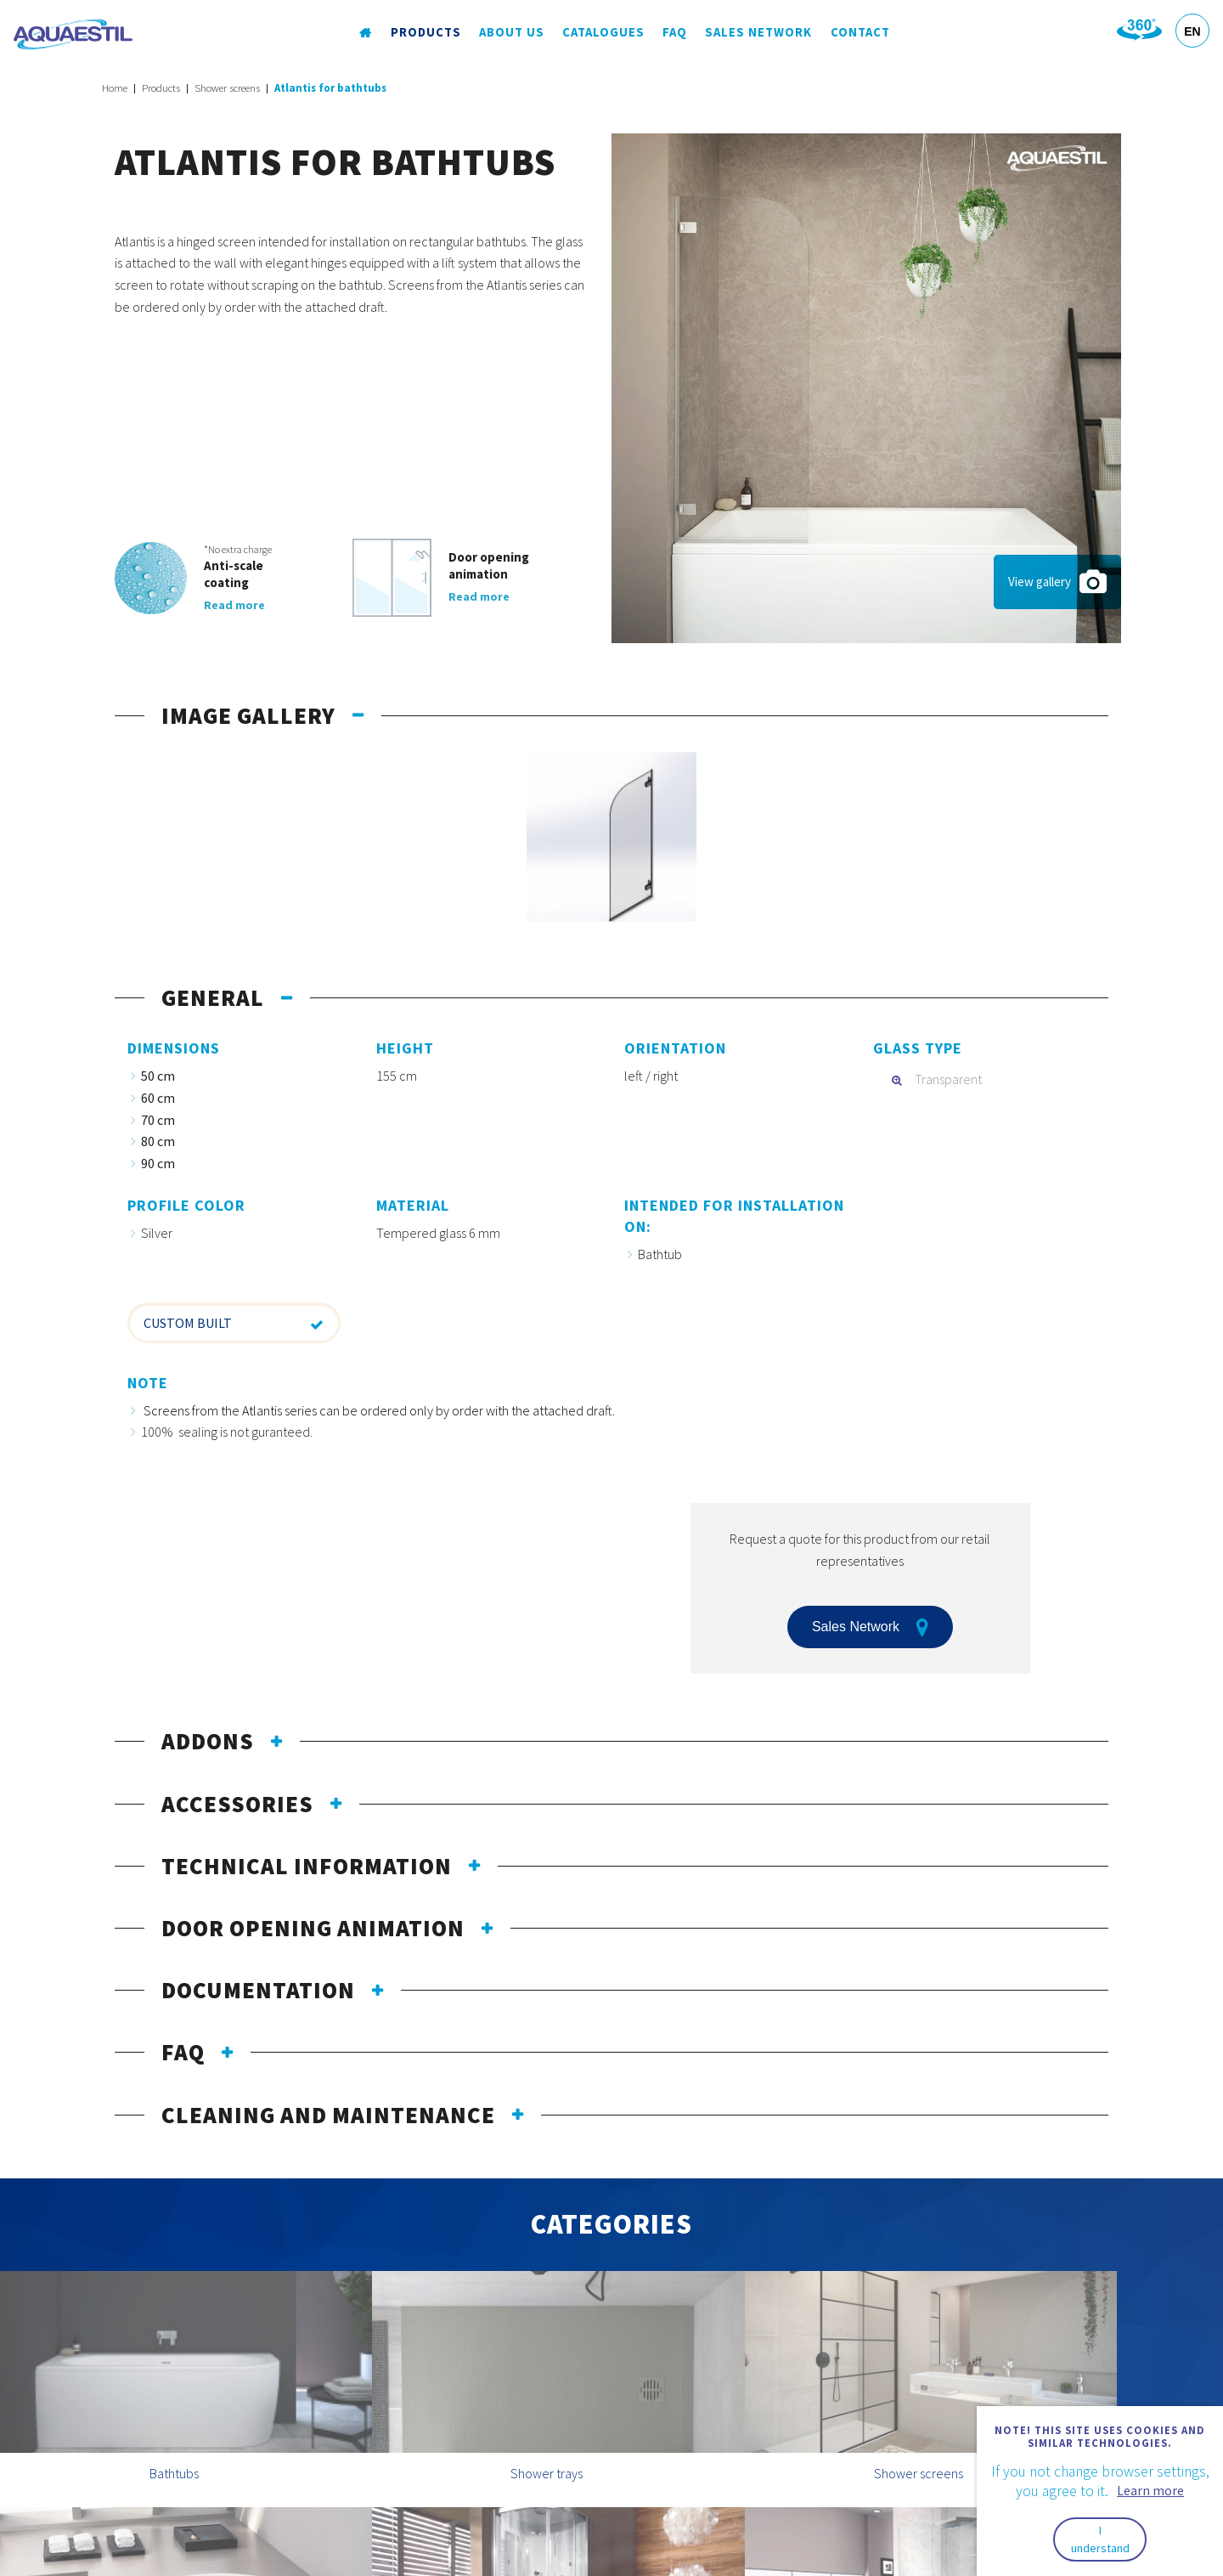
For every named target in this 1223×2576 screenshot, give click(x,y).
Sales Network (757, 33)
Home (114, 88)
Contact (859, 33)
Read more (234, 605)
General (212, 997)
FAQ (674, 33)
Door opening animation (313, 1927)
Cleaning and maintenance (328, 2114)
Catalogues (603, 33)
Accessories (237, 1803)
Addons (207, 1740)
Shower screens (227, 88)
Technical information (306, 1865)
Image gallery (248, 715)
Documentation (258, 1989)
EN (1192, 31)
